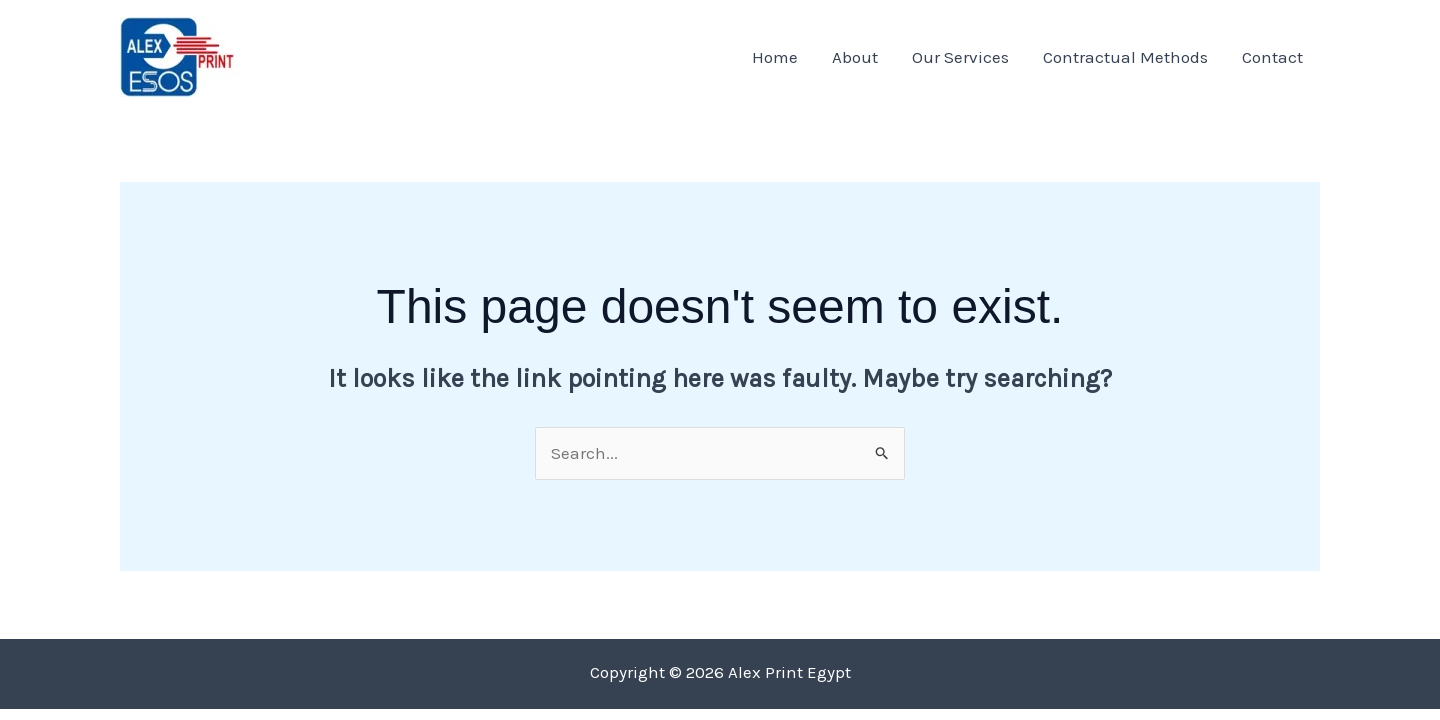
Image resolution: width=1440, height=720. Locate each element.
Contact (1272, 57)
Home (775, 57)
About (855, 57)
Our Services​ (960, 57)
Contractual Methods (1125, 57)
